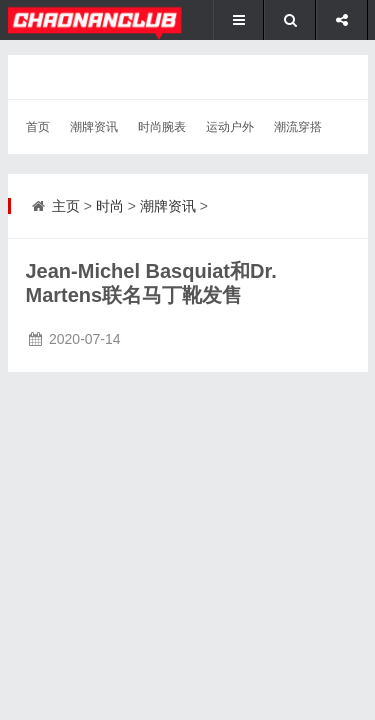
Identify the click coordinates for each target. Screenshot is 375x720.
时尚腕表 (162, 127)
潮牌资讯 (94, 127)
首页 (38, 127)
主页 (66, 206)
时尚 (110, 206)
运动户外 (230, 127)
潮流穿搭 (298, 127)
